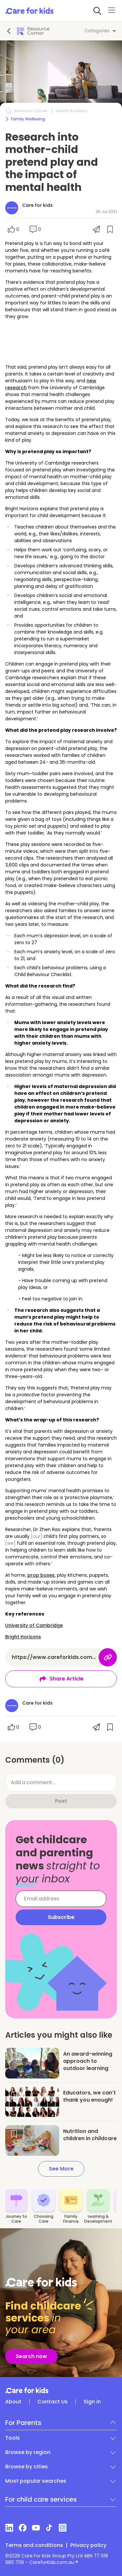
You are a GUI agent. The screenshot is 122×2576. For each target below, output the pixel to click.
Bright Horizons (23, 1636)
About (13, 2402)
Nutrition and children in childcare (90, 2134)
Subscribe (61, 1917)
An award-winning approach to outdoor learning (87, 2061)
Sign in (92, 2402)
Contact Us (52, 2402)
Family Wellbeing (28, 119)
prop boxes (41, 1575)
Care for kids (37, 205)
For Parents (23, 2422)
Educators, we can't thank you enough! (89, 2096)
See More (61, 2168)
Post (61, 1801)
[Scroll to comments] (35, 229)
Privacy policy (88, 2545)
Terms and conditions (34, 2545)
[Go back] (9, 31)
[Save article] (14, 2057)
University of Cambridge (34, 1625)
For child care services (41, 2499)
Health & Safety (72, 111)
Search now (31, 2356)
